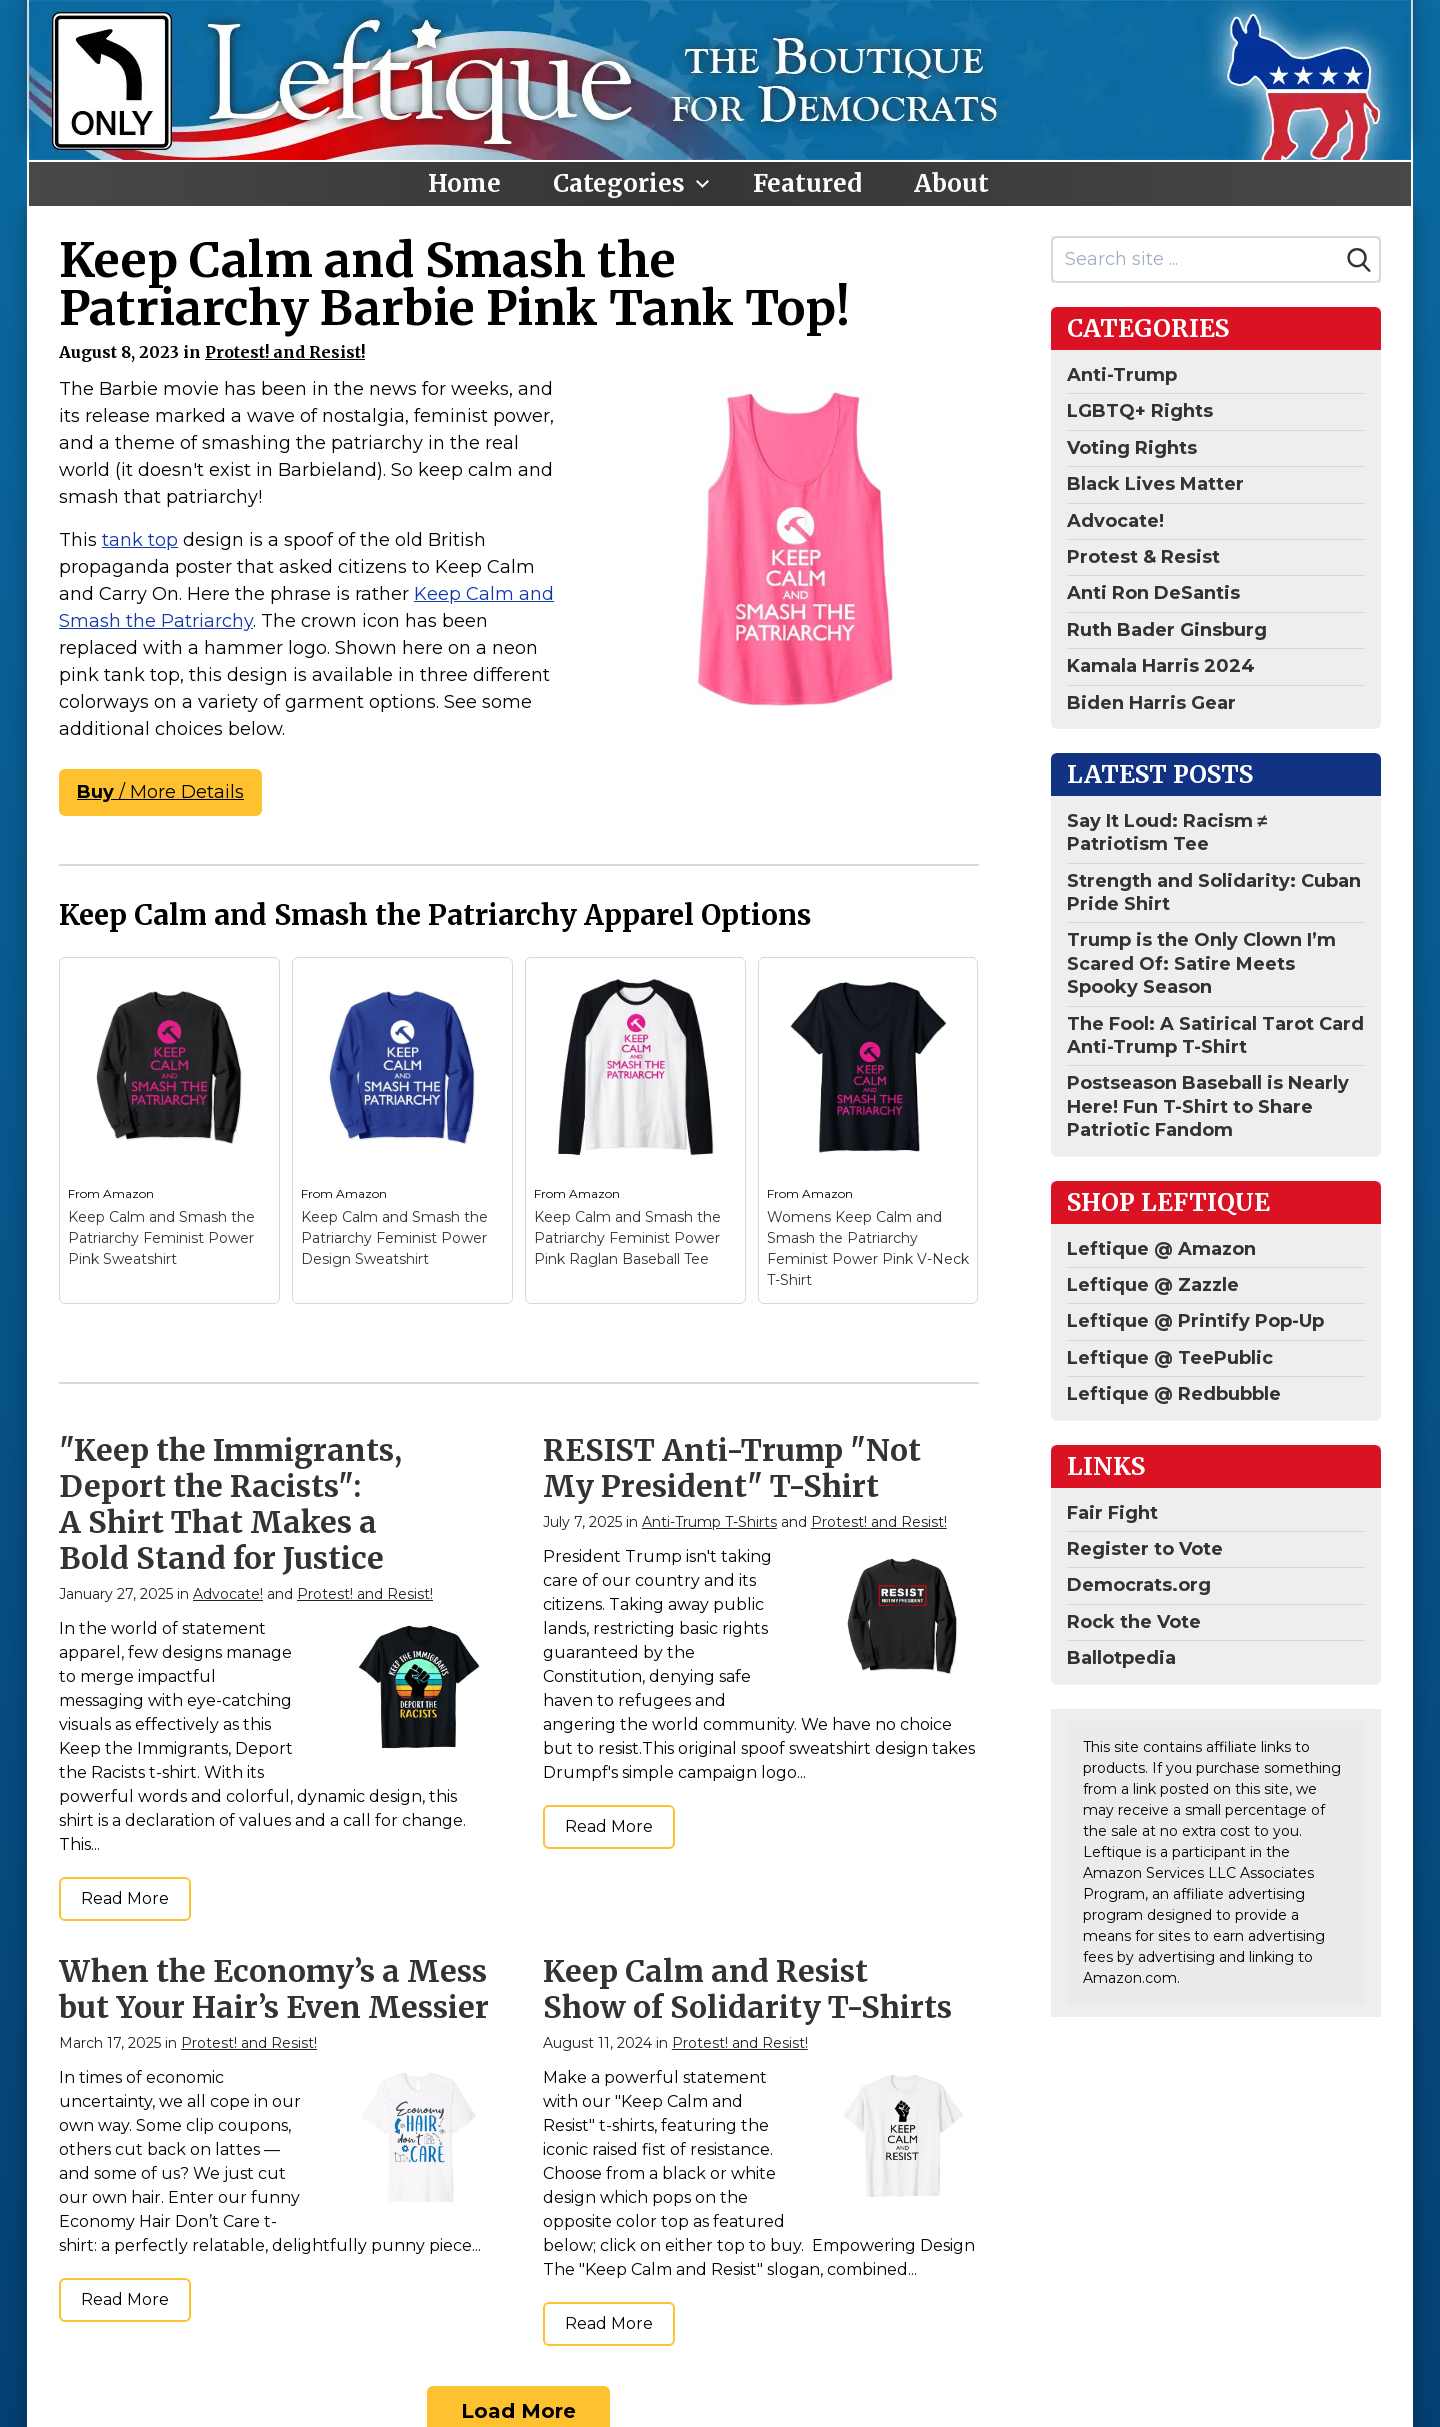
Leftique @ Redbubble (1174, 1394)
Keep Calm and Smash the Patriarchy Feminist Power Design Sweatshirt (394, 1238)
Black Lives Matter (1155, 484)
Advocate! (228, 1594)
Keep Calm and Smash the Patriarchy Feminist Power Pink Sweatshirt (161, 1238)
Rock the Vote (1134, 1622)
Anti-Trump (1122, 375)
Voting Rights (1132, 448)
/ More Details (160, 792)
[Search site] (1196, 259)
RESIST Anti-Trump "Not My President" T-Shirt (732, 1468)
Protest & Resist (1143, 557)
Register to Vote (1145, 1549)
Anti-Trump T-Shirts (709, 1522)
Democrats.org (1139, 1585)
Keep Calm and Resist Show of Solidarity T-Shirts (747, 1989)
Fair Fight (1112, 1513)
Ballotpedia (1121, 1658)
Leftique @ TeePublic (1170, 1358)
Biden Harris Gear (1151, 703)
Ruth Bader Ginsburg (1167, 630)
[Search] (1359, 260)
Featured (807, 183)
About (951, 183)
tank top (140, 540)
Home (464, 183)
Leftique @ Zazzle (1153, 1285)
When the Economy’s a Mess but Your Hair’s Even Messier (274, 1989)
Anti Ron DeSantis (1153, 593)
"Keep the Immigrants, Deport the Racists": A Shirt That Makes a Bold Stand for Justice (230, 1504)
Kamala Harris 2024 (1161, 666)
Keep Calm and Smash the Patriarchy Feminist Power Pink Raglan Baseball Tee (627, 1238)
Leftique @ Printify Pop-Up (1195, 1321)
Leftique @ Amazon (1161, 1249)
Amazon (128, 1193)
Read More (125, 1898)
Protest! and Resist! (285, 352)
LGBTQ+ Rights (1140, 411)
